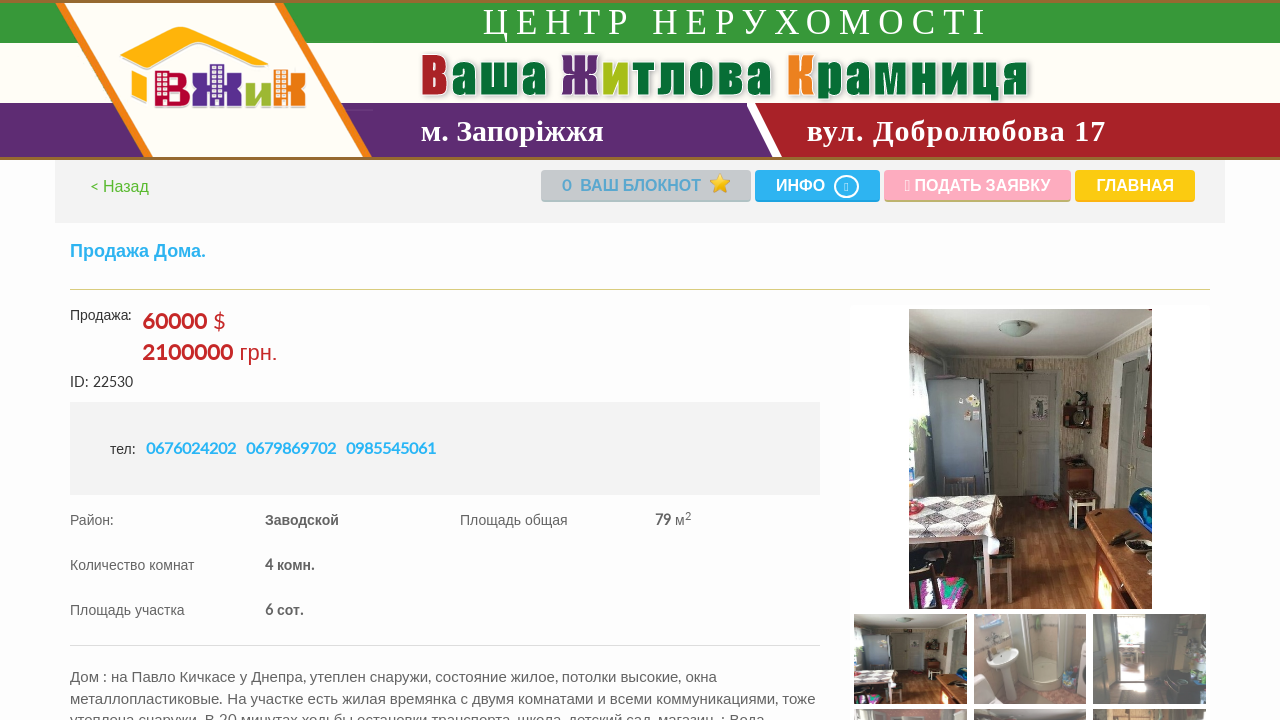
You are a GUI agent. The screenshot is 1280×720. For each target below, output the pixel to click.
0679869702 (291, 447)
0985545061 (391, 447)
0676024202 (191, 447)
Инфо (817, 186)
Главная (1135, 184)
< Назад (119, 185)
